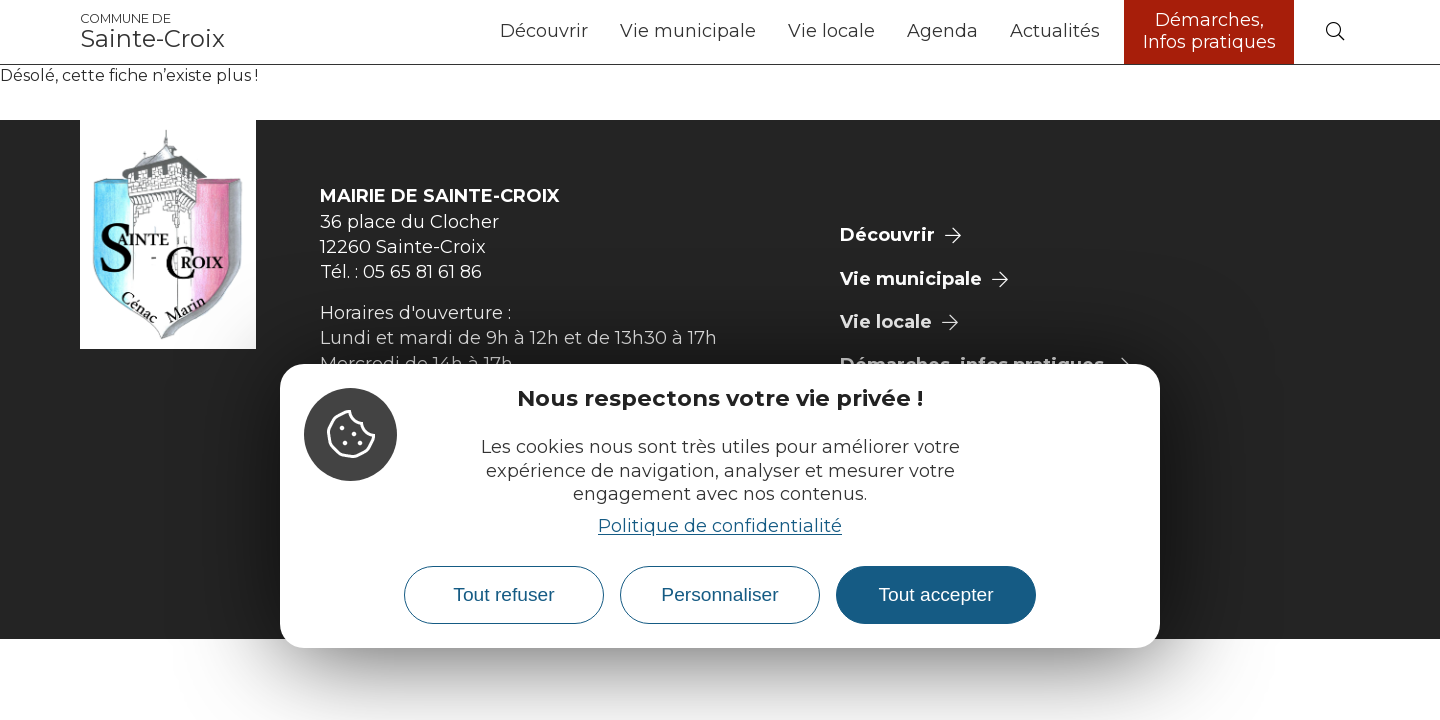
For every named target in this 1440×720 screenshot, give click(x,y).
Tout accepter (935, 594)
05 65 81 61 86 (422, 272)
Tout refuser (503, 594)
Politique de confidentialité (720, 526)
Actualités (1055, 31)
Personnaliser (719, 594)
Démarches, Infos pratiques (1209, 31)
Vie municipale (688, 31)
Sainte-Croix (152, 32)
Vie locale (831, 31)
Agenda (942, 31)
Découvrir (544, 31)
